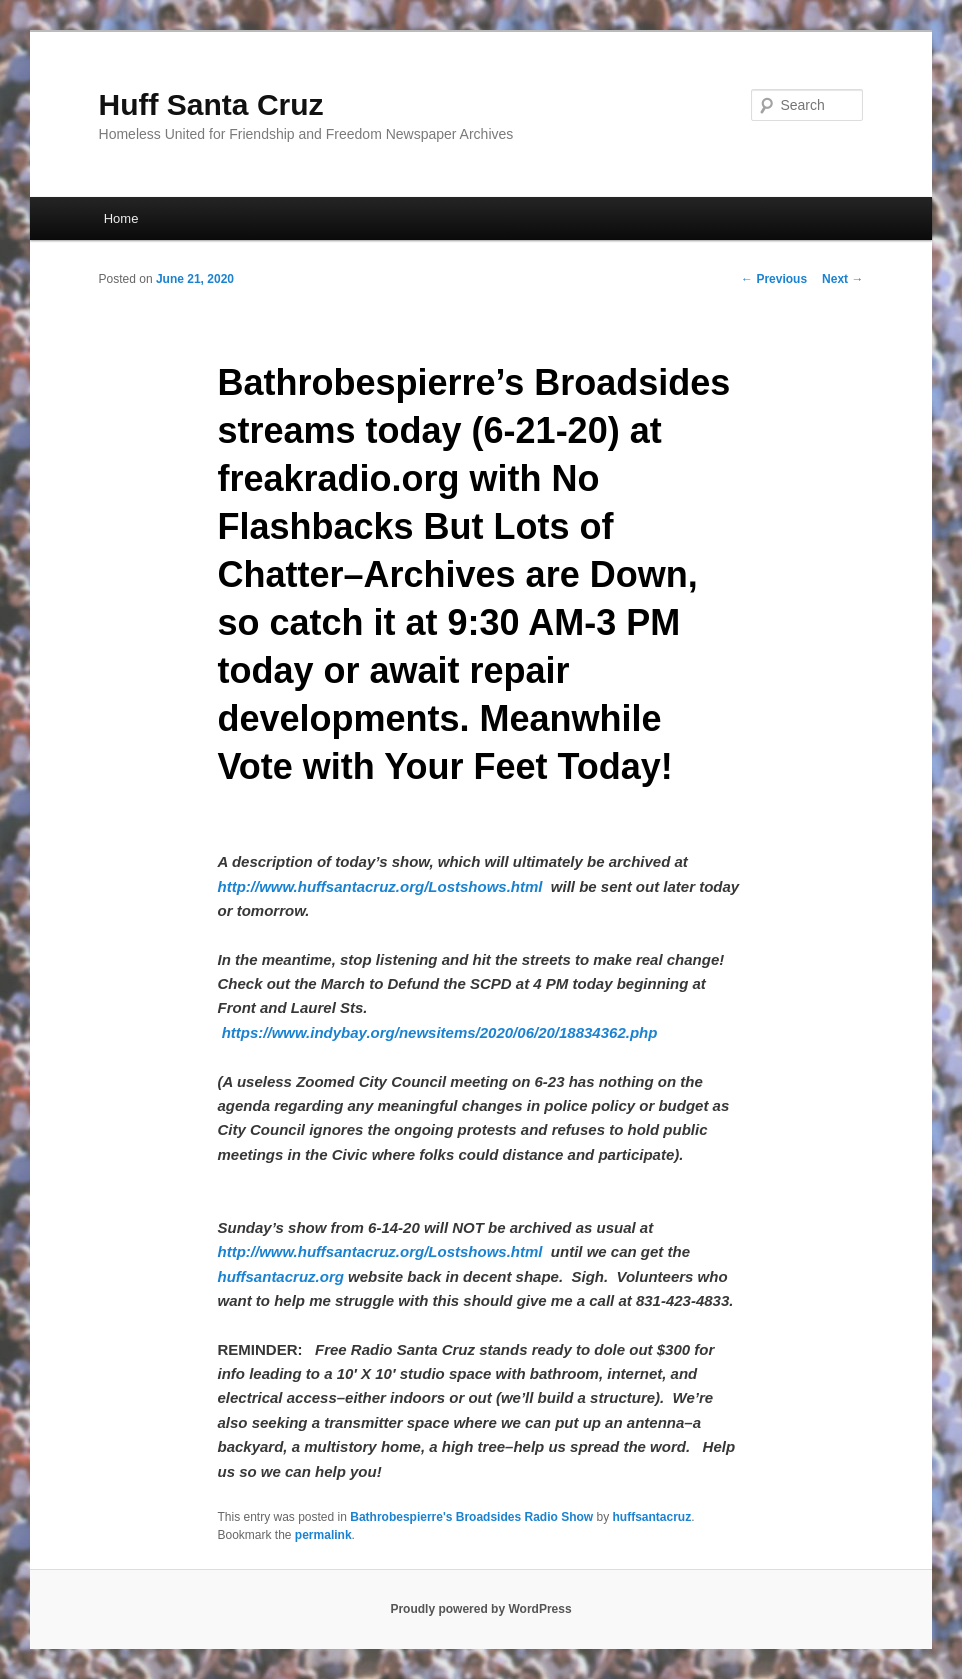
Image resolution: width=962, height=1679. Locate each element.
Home (121, 218)
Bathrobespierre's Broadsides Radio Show (471, 1517)
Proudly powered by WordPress (480, 1609)
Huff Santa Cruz (211, 104)
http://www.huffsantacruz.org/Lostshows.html (379, 886)
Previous (774, 279)
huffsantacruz (651, 1517)
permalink (323, 1535)
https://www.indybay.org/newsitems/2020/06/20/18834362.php (440, 1032)
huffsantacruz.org (280, 1276)
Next (842, 279)
